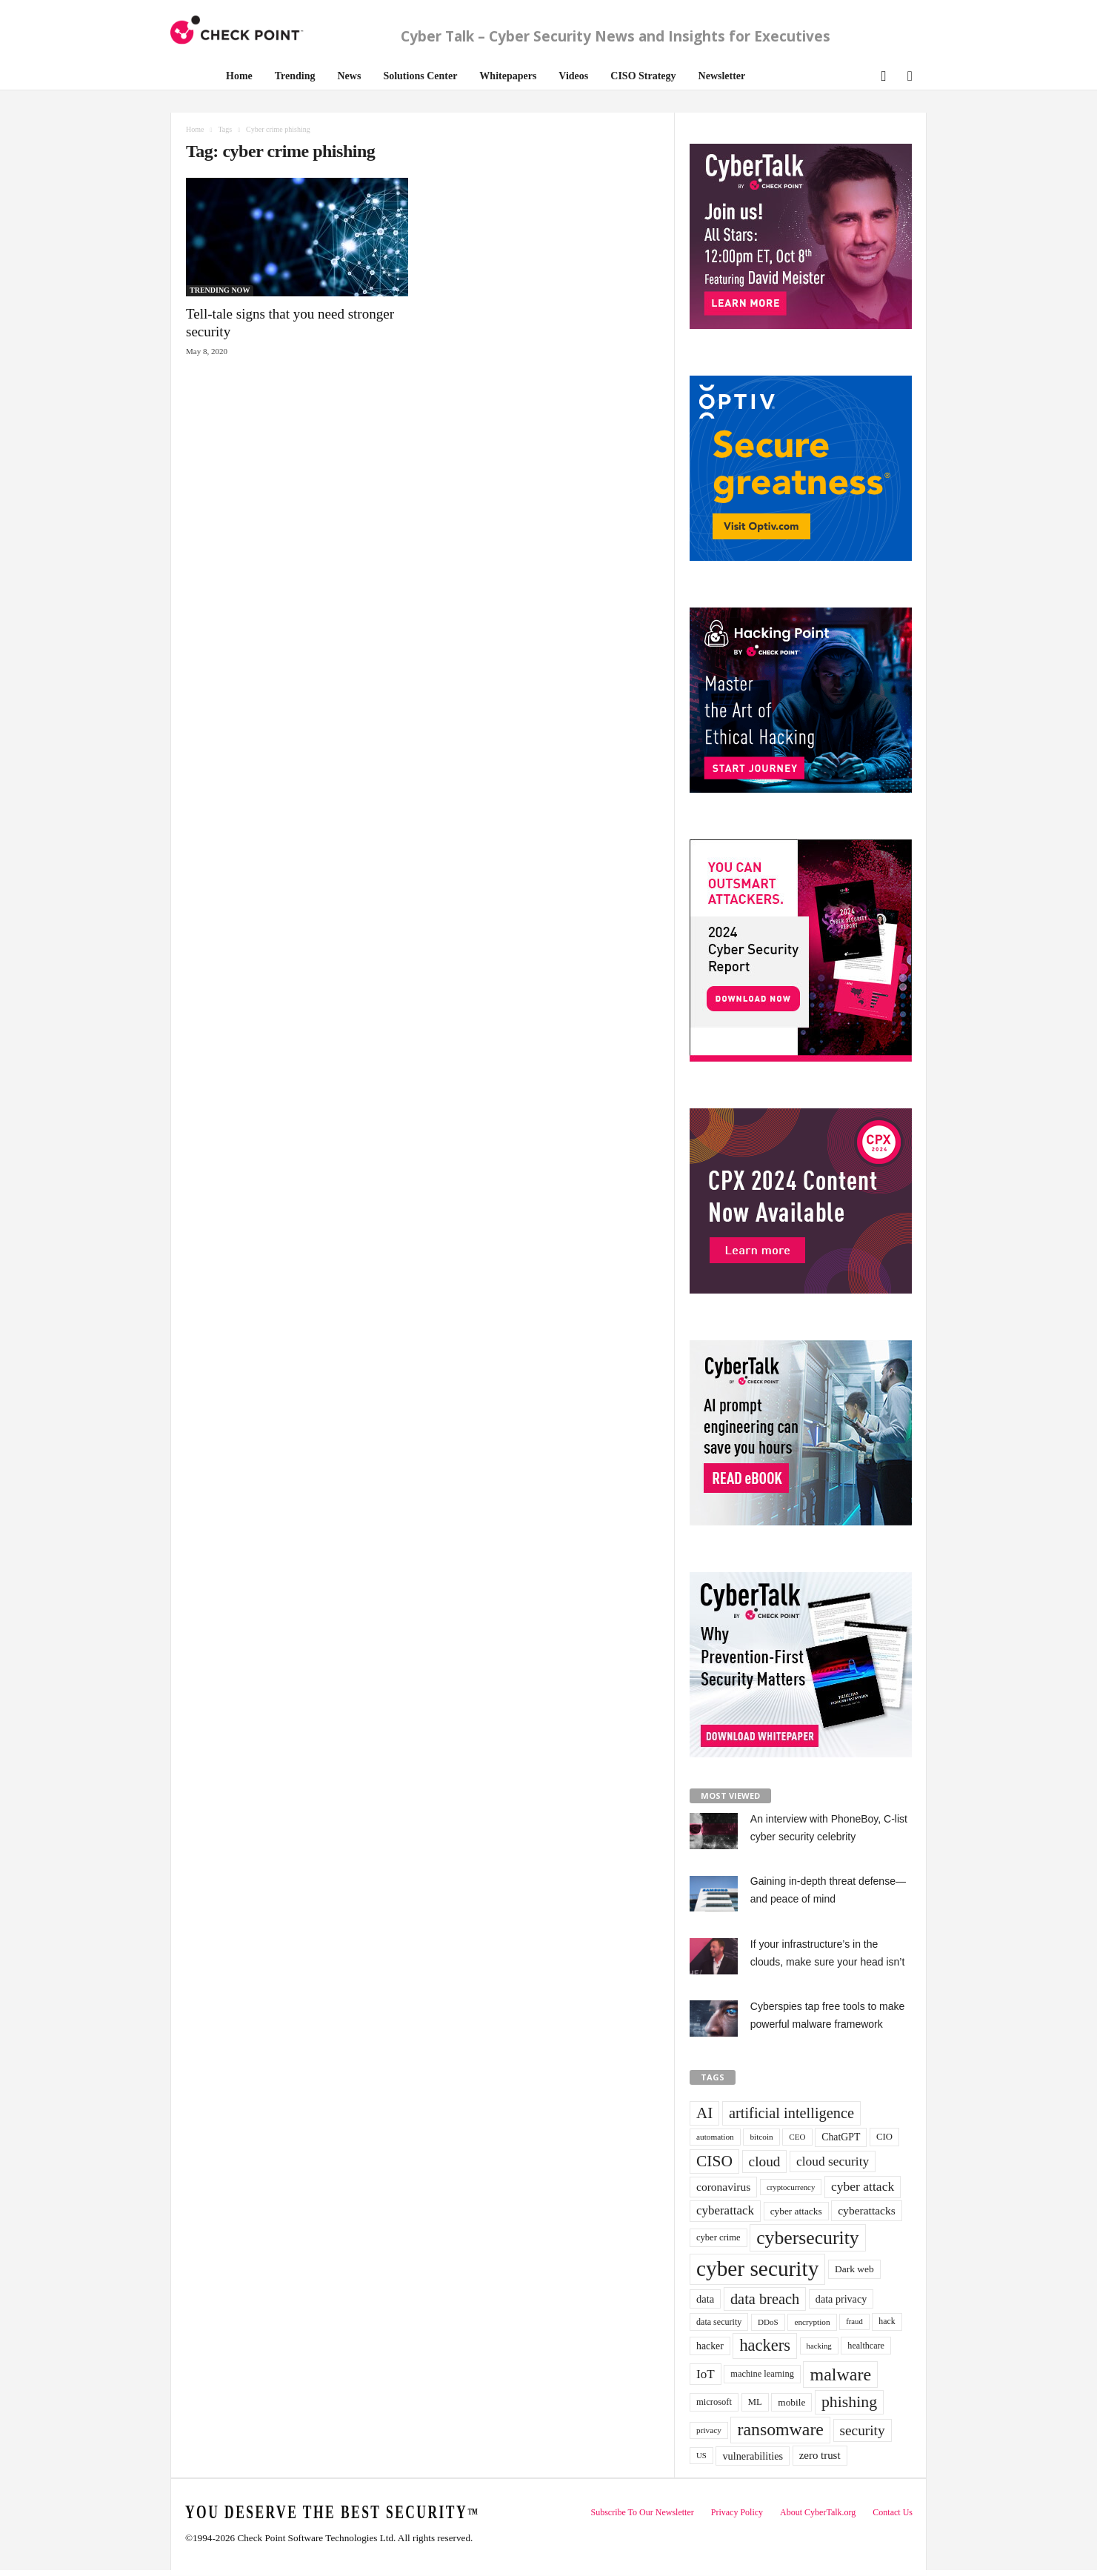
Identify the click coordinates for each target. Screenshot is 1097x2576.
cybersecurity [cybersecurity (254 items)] (807, 2238)
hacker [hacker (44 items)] (710, 2346)
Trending (295, 75)
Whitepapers (507, 75)
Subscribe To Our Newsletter (641, 2512)
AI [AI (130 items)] (704, 2113)
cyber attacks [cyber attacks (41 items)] (796, 2211)
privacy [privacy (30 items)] (708, 2430)
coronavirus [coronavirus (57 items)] (723, 2186)
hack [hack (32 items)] (886, 2321)
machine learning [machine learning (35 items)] (762, 2374)
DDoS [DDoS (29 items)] (768, 2321)
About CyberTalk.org (818, 2512)
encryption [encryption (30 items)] (812, 2321)
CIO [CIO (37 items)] (884, 2136)
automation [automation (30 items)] (715, 2136)
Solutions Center (420, 75)
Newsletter (722, 75)
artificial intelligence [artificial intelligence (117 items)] (791, 2113)
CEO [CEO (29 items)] (797, 2136)
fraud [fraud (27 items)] (854, 2321)
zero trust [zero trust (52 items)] (820, 2455)
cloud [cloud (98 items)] (765, 2161)
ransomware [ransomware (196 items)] (780, 2429)
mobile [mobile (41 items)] (791, 2402)
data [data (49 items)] (705, 2299)
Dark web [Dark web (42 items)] (854, 2268)
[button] (882, 74)
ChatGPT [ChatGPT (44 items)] (840, 2137)
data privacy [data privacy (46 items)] (841, 2299)
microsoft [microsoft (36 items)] (714, 2402)
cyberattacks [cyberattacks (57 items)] (867, 2210)
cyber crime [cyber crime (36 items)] (718, 2237)
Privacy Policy (737, 2512)
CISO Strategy (643, 75)
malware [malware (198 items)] (840, 2374)
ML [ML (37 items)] (755, 2402)
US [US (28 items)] (701, 2455)
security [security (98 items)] (862, 2430)
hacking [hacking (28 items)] (819, 2345)
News (349, 75)
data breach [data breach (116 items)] (764, 2299)
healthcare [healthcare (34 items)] (865, 2345)
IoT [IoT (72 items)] (705, 2374)
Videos (573, 75)
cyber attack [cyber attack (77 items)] (862, 2186)
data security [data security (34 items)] (718, 2322)
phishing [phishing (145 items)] (849, 2402)
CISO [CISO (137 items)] (714, 2161)
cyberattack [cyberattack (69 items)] (725, 2210)
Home (239, 75)
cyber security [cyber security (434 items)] (757, 2268)
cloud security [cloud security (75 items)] (832, 2161)
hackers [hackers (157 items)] (764, 2345)
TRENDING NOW (220, 290)
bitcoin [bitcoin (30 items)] (761, 2136)
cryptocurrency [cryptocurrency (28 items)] (791, 2187)
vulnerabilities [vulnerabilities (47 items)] (752, 2456)
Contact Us (893, 2512)
